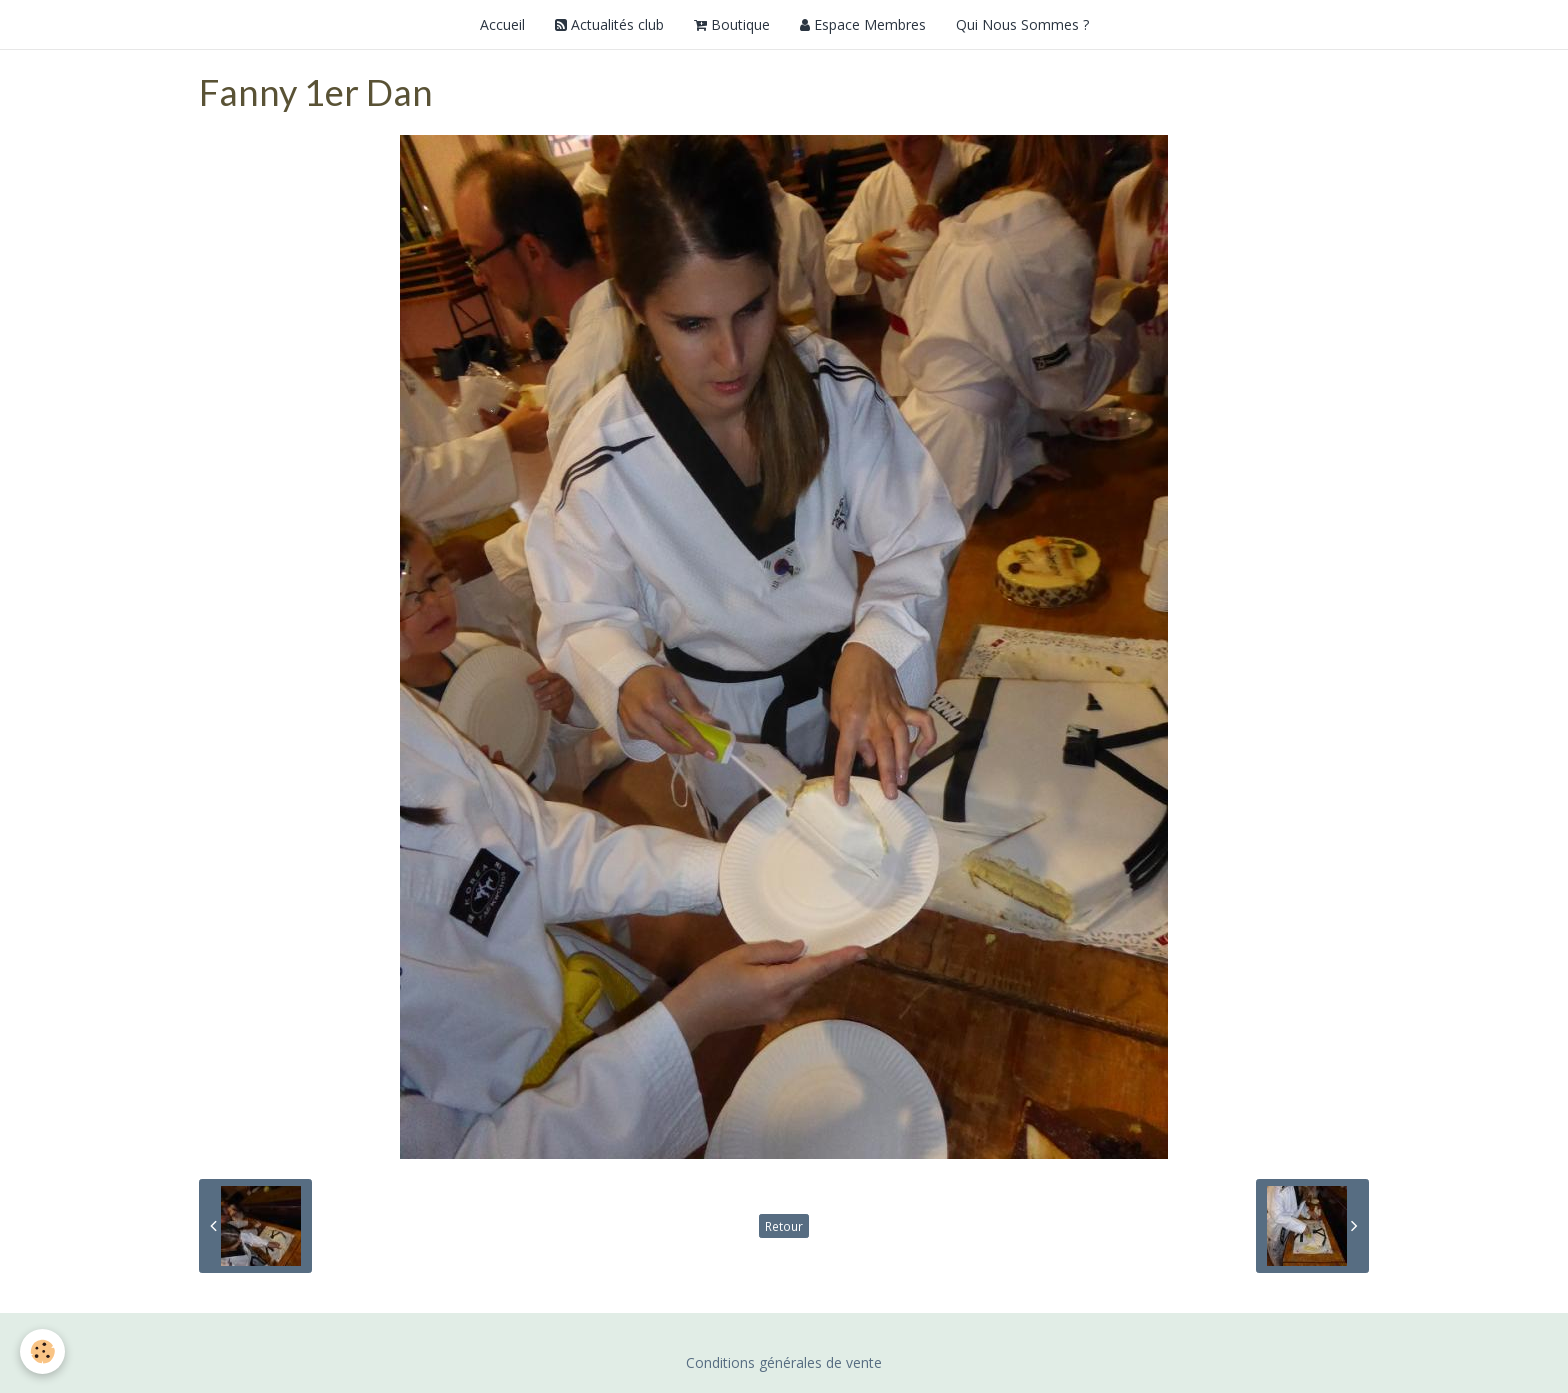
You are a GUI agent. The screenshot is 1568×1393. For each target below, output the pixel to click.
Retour (784, 1226)
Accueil (502, 24)
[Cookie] (42, 1351)
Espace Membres (863, 24)
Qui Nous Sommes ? (1022, 24)
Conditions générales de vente (784, 1362)
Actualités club (609, 24)
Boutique (732, 24)
